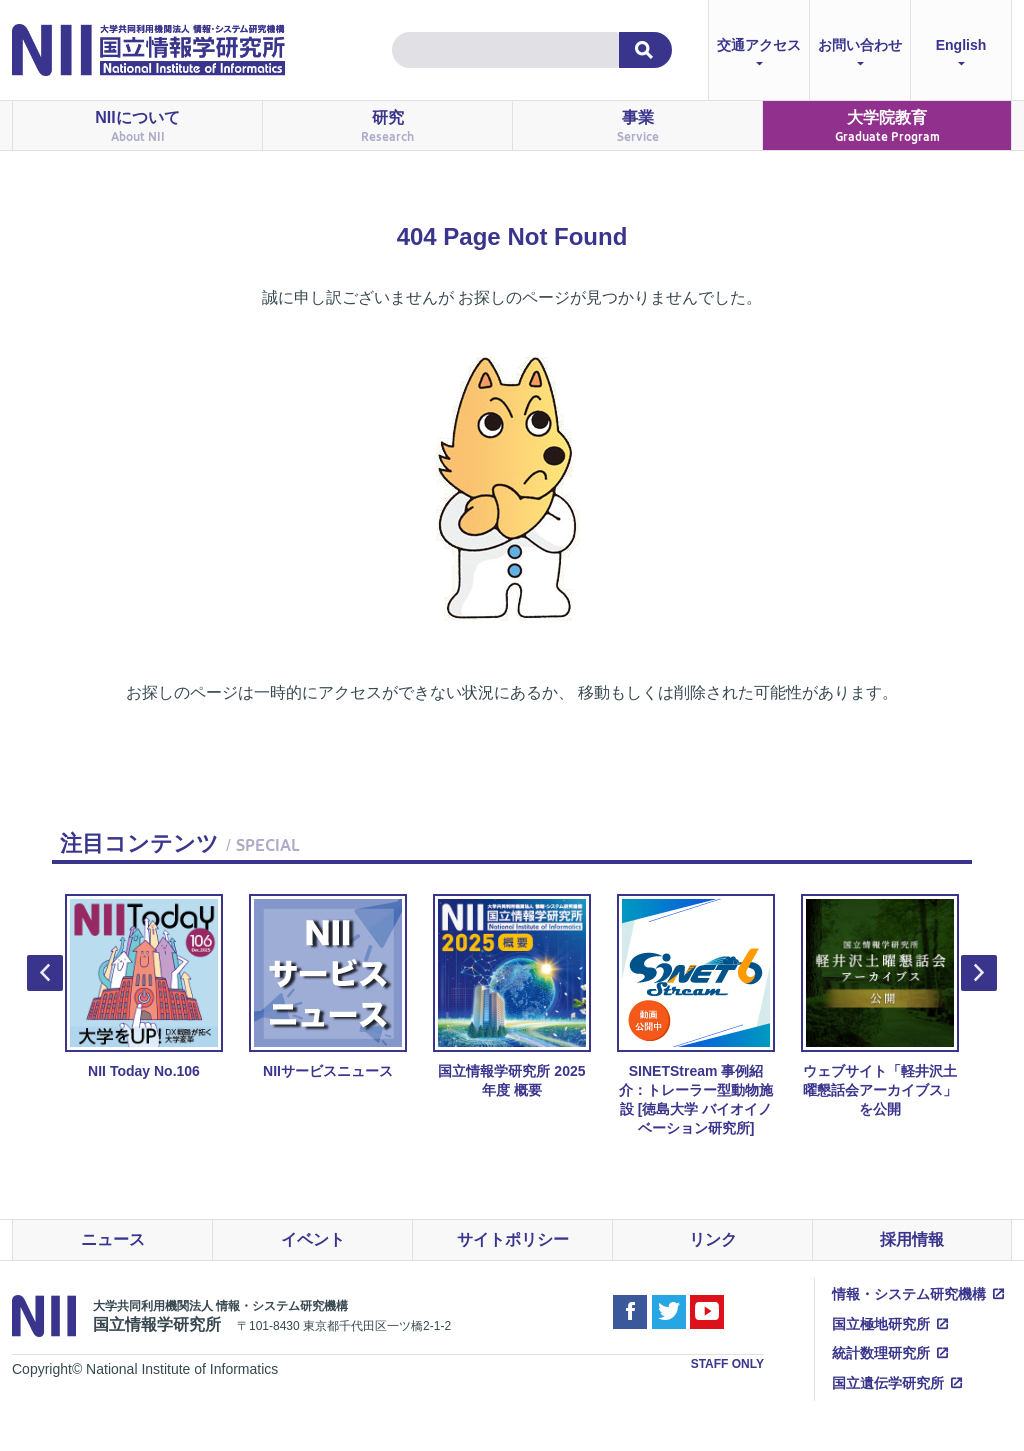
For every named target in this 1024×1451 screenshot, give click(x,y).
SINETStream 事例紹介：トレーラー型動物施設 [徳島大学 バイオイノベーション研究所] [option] (696, 1015)
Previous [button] (45, 973)
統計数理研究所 (881, 1353)
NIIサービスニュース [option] (328, 986)
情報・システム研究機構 (909, 1294)
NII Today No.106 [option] (144, 986)
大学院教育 (887, 126)
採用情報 (912, 1239)
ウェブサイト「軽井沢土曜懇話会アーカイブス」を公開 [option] (880, 1005)
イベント (313, 1239)
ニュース (113, 1239)
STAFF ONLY (727, 1364)
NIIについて (137, 126)
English (961, 54)
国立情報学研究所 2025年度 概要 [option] (512, 996)
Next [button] (979, 973)
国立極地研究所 (881, 1324)
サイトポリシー (513, 1239)
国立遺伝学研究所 (888, 1383)
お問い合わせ (860, 54)
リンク (713, 1239)
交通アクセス (759, 54)
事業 (638, 126)
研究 (387, 126)
